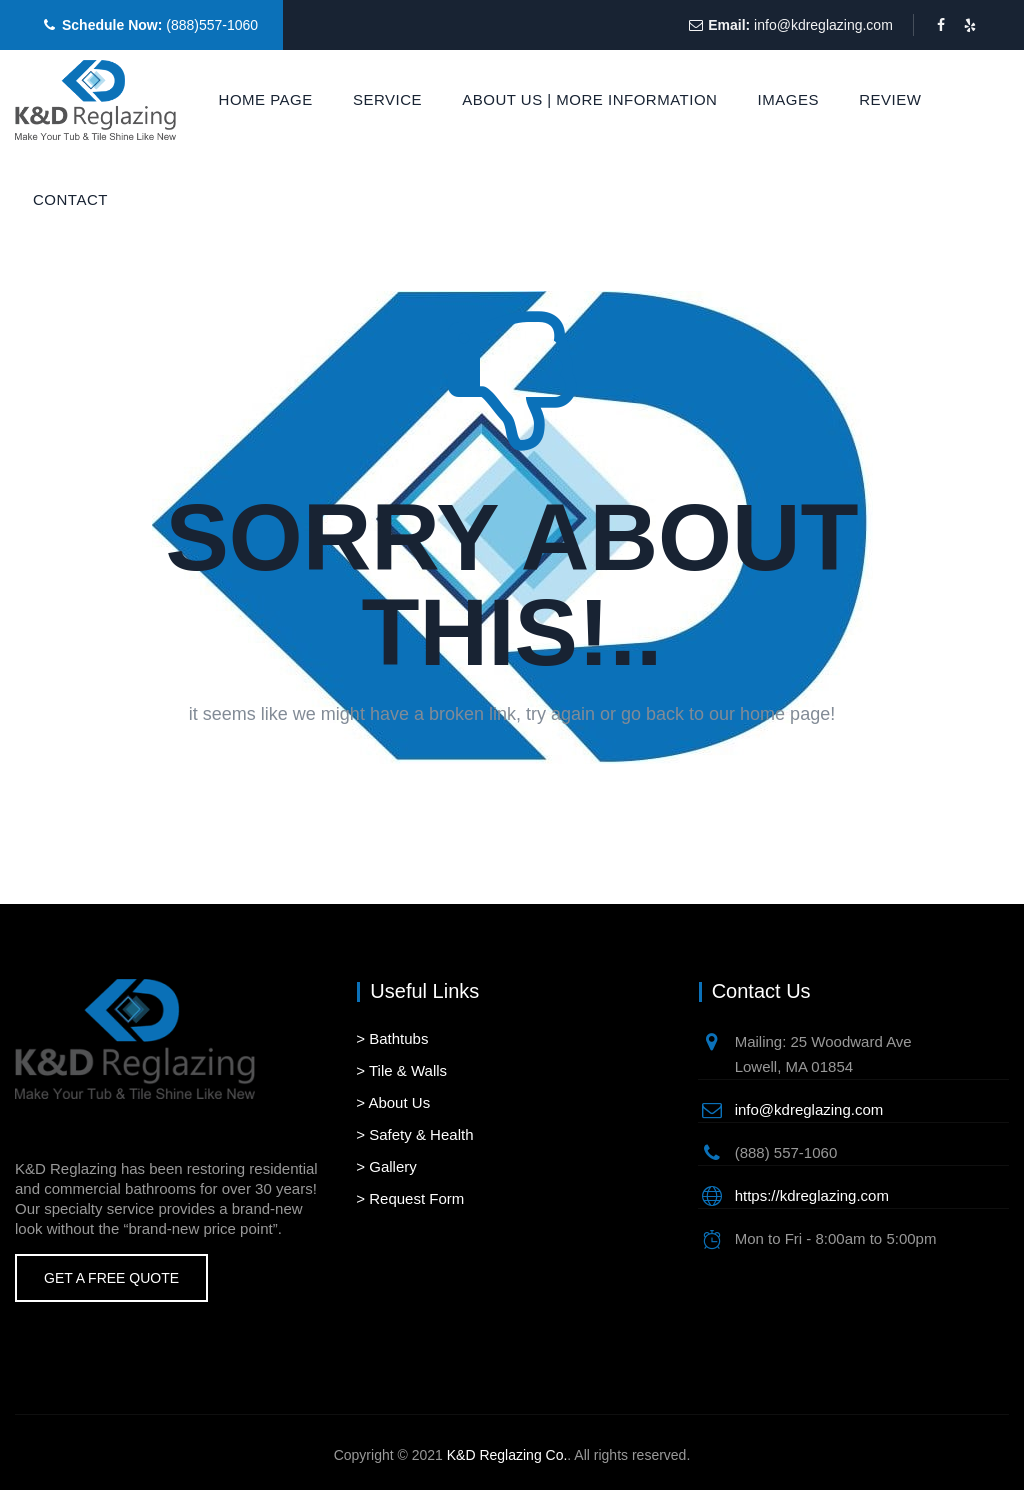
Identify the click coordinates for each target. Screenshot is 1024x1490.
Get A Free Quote (111, 1278)
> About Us (393, 1102)
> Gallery (386, 1166)
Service (387, 99)
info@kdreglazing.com (823, 25)
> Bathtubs (392, 1038)
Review (890, 99)
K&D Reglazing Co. (507, 1455)
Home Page (266, 99)
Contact (70, 199)
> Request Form (410, 1198)
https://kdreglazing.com (812, 1195)
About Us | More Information (589, 99)
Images (788, 99)
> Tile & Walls (401, 1070)
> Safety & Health (414, 1134)
